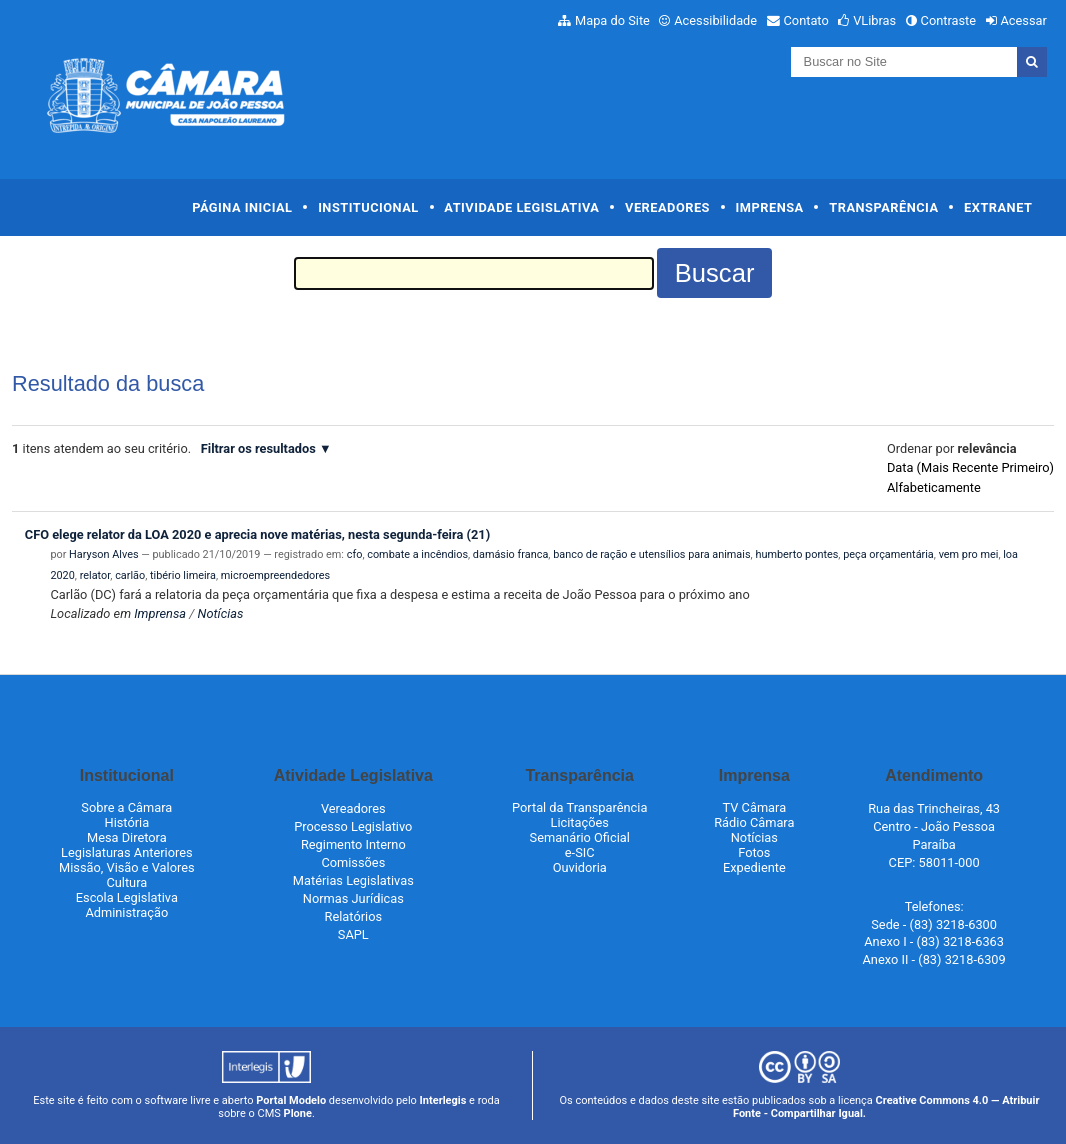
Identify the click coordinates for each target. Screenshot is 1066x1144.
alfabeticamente (934, 487)
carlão (130, 575)
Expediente (754, 867)
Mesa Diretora (127, 837)
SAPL (353, 934)
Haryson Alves (103, 554)
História (127, 822)
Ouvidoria (580, 867)
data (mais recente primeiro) (970, 467)
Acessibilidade (715, 20)
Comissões (353, 862)
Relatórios (353, 916)
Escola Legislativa (127, 897)
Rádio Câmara (754, 822)
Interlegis (443, 1100)
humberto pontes (796, 554)
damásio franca (510, 554)
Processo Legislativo (353, 826)
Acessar (1023, 20)
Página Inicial (242, 207)
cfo (355, 554)
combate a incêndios (417, 554)
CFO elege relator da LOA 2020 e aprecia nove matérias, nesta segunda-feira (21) (257, 534)
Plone (298, 1113)
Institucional (368, 207)
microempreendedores (275, 575)
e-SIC (580, 852)
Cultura (126, 882)
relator (95, 575)
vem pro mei (969, 554)
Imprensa (770, 207)
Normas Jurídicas (353, 898)
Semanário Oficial (580, 837)
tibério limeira (183, 575)
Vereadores (667, 207)
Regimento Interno (353, 844)
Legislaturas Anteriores (126, 852)
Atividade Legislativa (521, 207)
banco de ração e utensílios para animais (651, 554)
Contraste (949, 20)
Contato (806, 20)
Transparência (883, 207)
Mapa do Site (612, 20)
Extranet (998, 207)
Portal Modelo (291, 1100)
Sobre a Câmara (126, 807)
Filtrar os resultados (258, 448)
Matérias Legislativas (353, 880)
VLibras (874, 20)
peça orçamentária (888, 554)
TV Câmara (755, 807)
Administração (126, 912)
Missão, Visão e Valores (127, 867)
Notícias (221, 613)
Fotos (754, 852)
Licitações (580, 822)
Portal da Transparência (579, 807)
